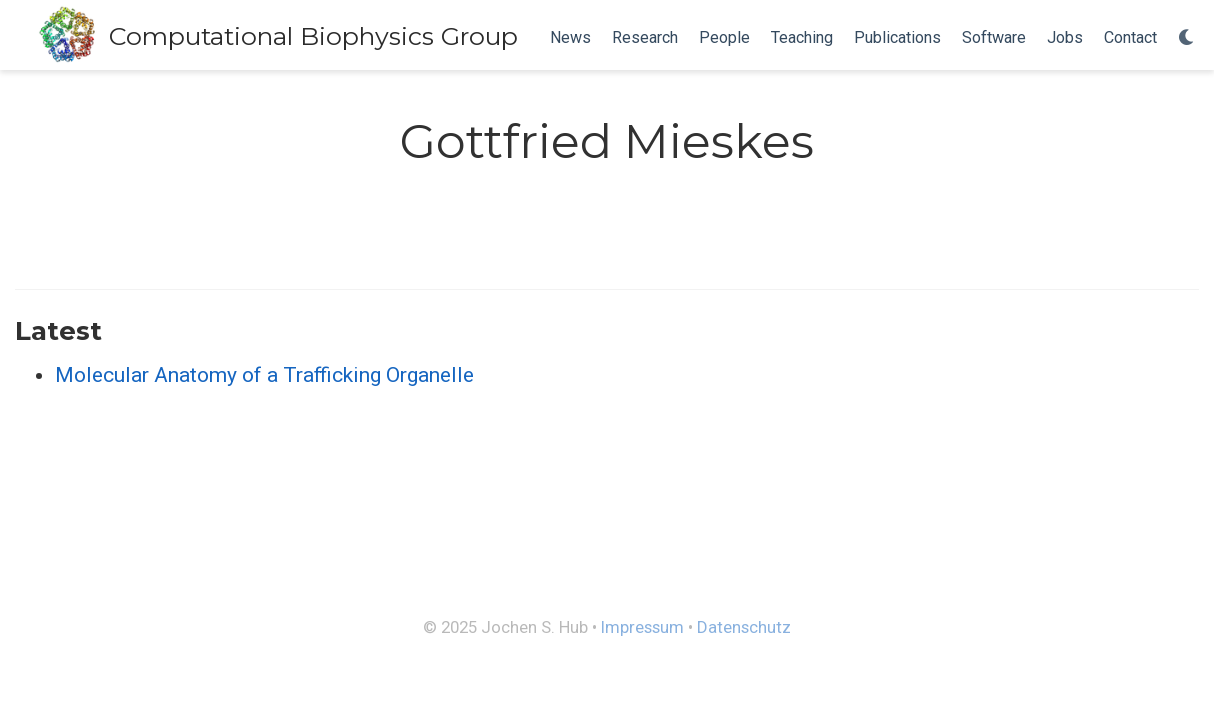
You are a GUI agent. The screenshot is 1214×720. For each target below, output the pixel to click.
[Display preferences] (1187, 38)
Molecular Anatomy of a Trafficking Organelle (264, 375)
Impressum (642, 627)
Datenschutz (744, 627)
